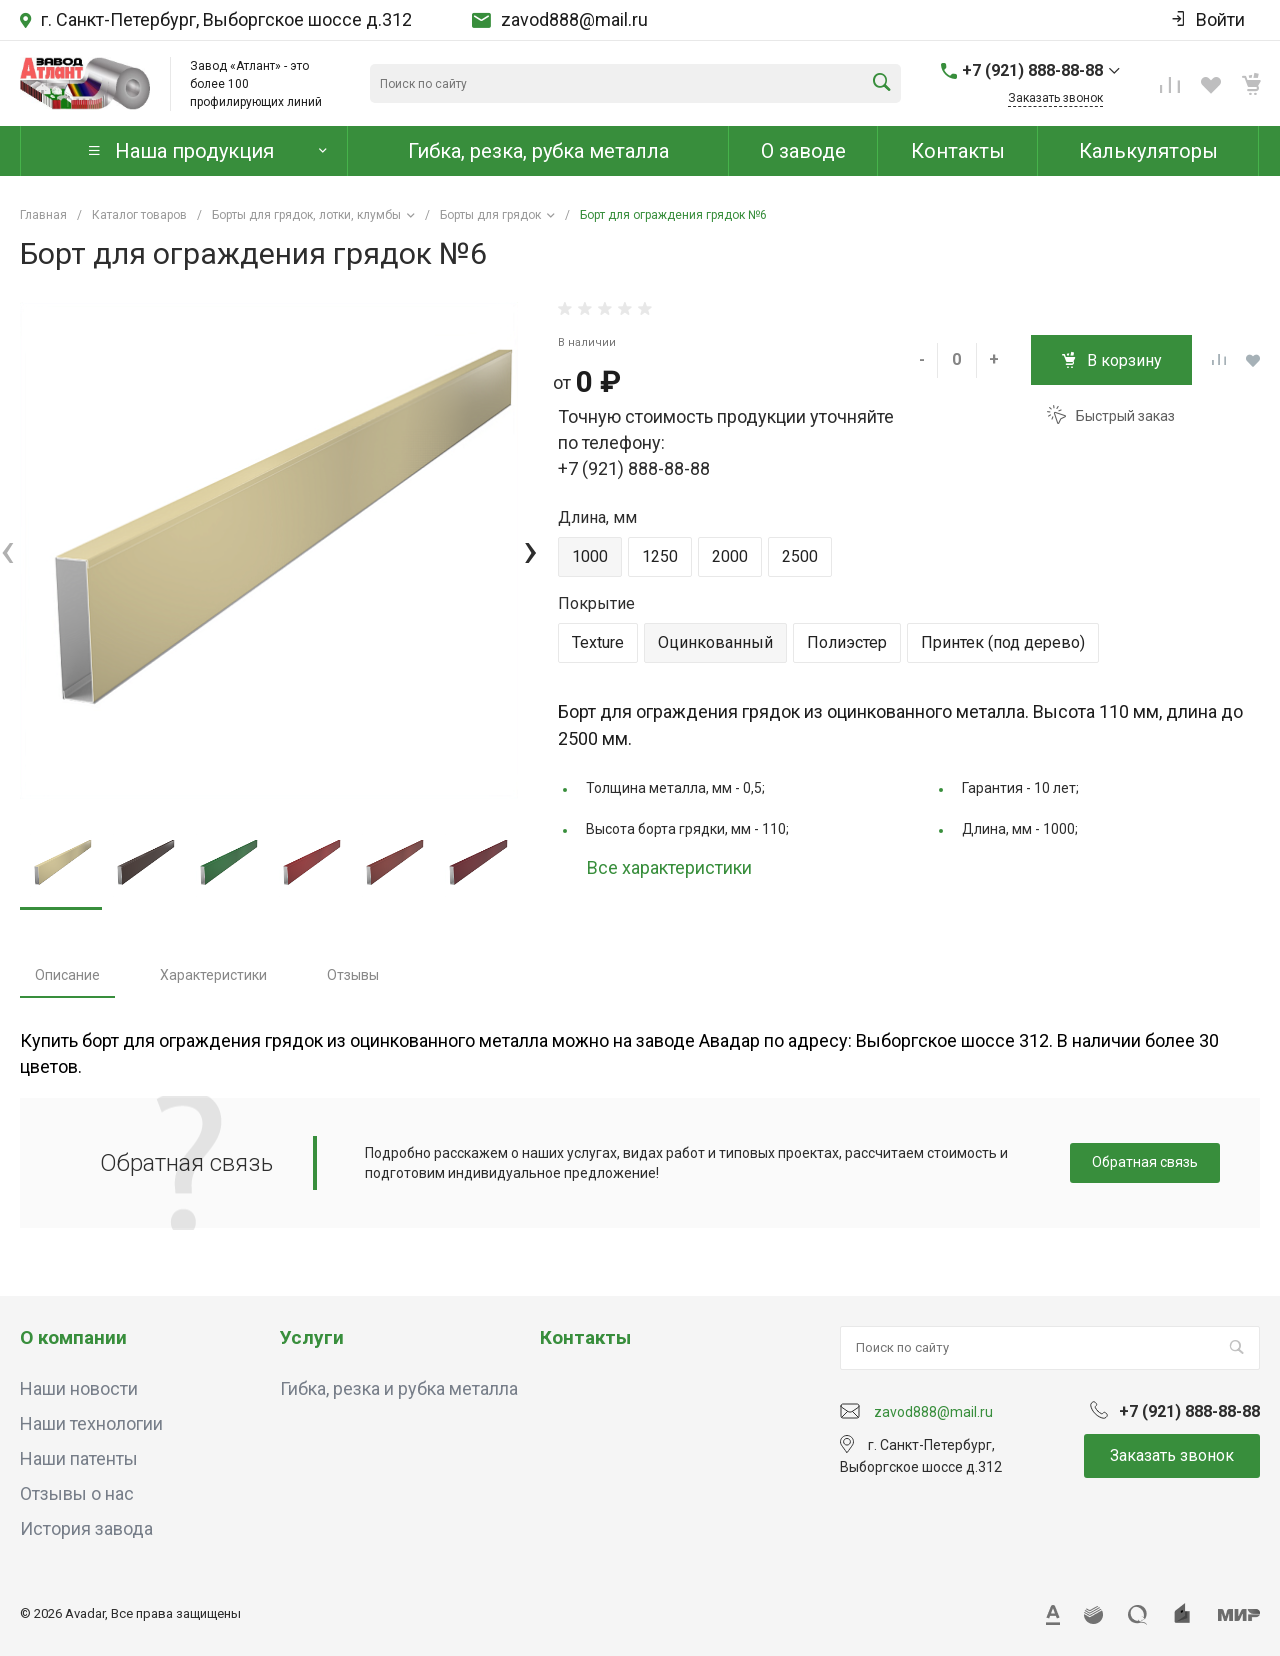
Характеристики (213, 975)
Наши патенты (79, 1458)
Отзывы (353, 975)
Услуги (312, 1337)
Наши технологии (91, 1423)
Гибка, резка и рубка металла (399, 1388)
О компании (73, 1337)
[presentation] (7, 550)
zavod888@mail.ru (574, 20)
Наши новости (79, 1388)
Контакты (585, 1337)
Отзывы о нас (77, 1493)
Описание (67, 975)
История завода (86, 1528)
